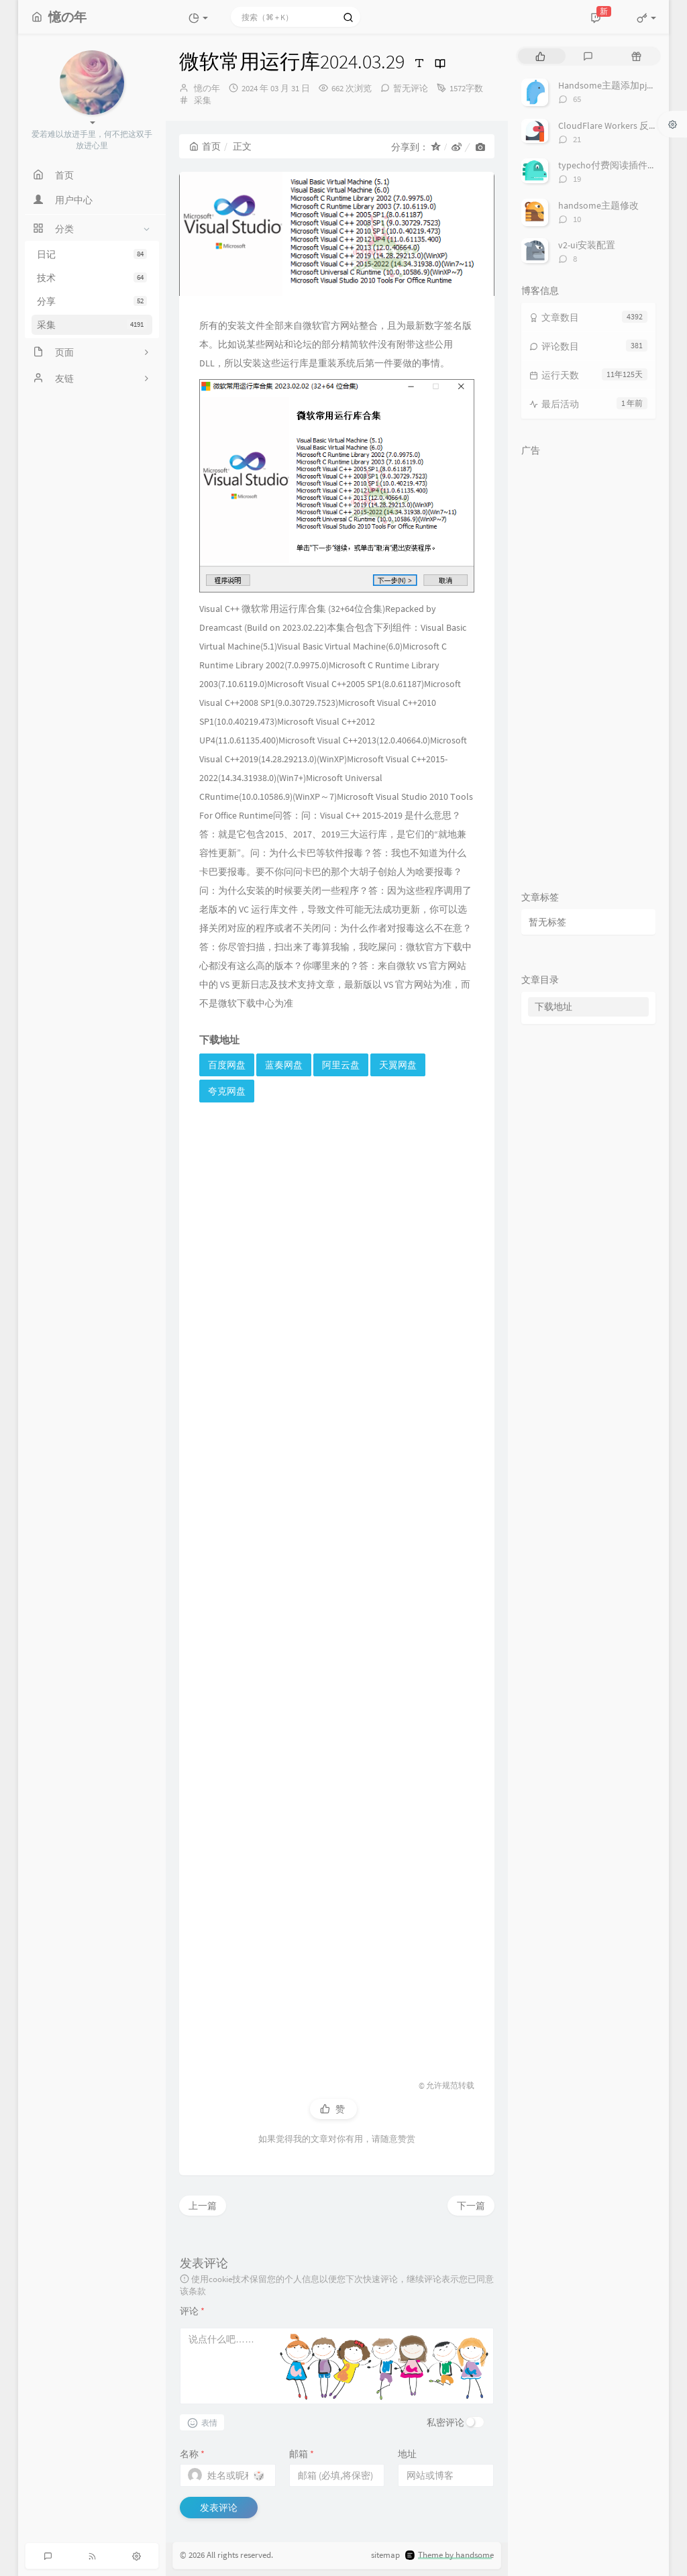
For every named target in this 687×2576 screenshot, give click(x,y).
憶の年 (207, 88)
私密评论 (445, 2422)
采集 (92, 325)
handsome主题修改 (598, 205)
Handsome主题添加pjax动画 (616, 85)
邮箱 (301, 2454)
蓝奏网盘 (284, 1065)
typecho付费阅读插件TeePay (617, 165)
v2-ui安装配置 (586, 245)
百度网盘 (227, 1065)
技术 (92, 278)
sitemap (385, 2555)
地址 (407, 2454)
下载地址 (553, 1006)
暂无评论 (410, 88)
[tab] (540, 56)
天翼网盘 (398, 1065)
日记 (92, 254)
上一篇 (203, 2206)
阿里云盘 (341, 1065)
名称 (192, 2454)
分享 (92, 301)
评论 (192, 2311)
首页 (205, 146)
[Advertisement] (336, 1579)
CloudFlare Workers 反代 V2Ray (621, 125)
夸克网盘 (227, 1091)
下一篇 (471, 2206)
